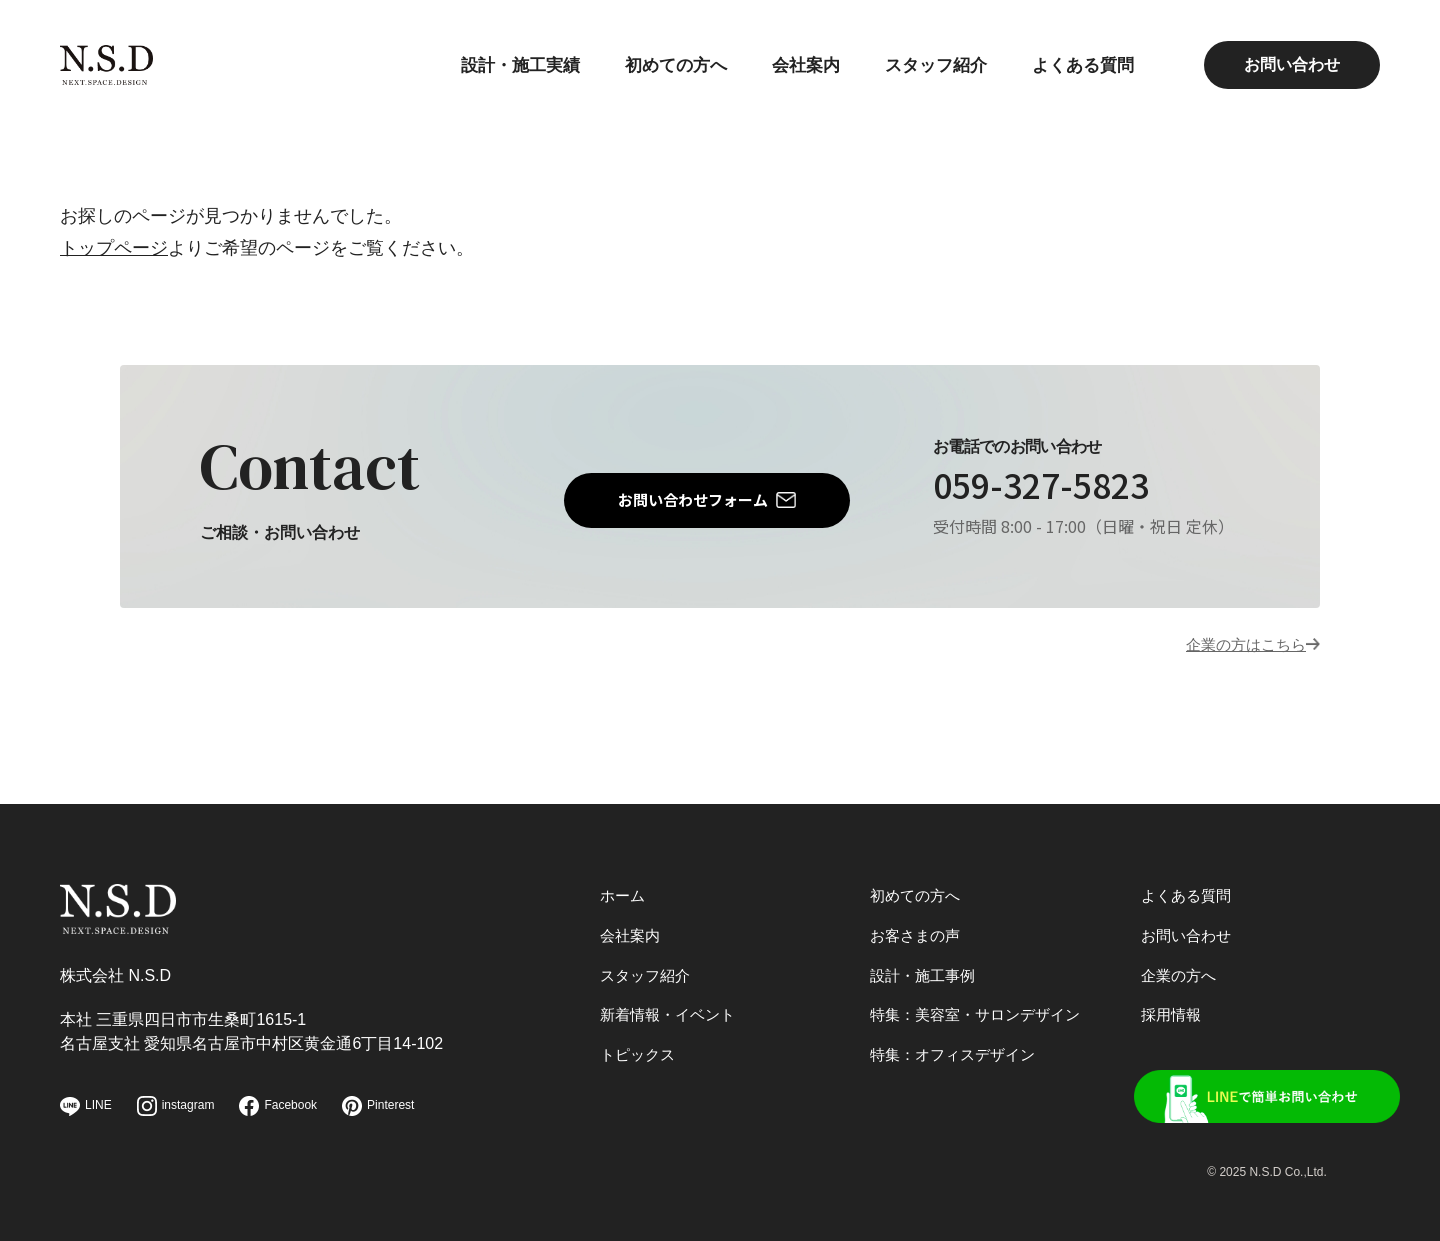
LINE (86, 1106)
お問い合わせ (1292, 64)
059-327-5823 (1063, 489)
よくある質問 (1080, 65)
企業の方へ (1181, 963)
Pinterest (378, 1106)
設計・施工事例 (926, 963)
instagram (176, 1106)
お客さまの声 (918, 920)
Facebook (278, 1106)
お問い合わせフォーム (693, 500)
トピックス (640, 1047)
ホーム (624, 878)
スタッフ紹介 (927, 65)
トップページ (114, 248)
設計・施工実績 (495, 65)
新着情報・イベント (672, 1005)
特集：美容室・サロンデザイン (982, 1005)
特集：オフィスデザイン (958, 1047)
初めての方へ (657, 65)
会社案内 (792, 65)
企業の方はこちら (1234, 649)
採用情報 (1173, 1005)
